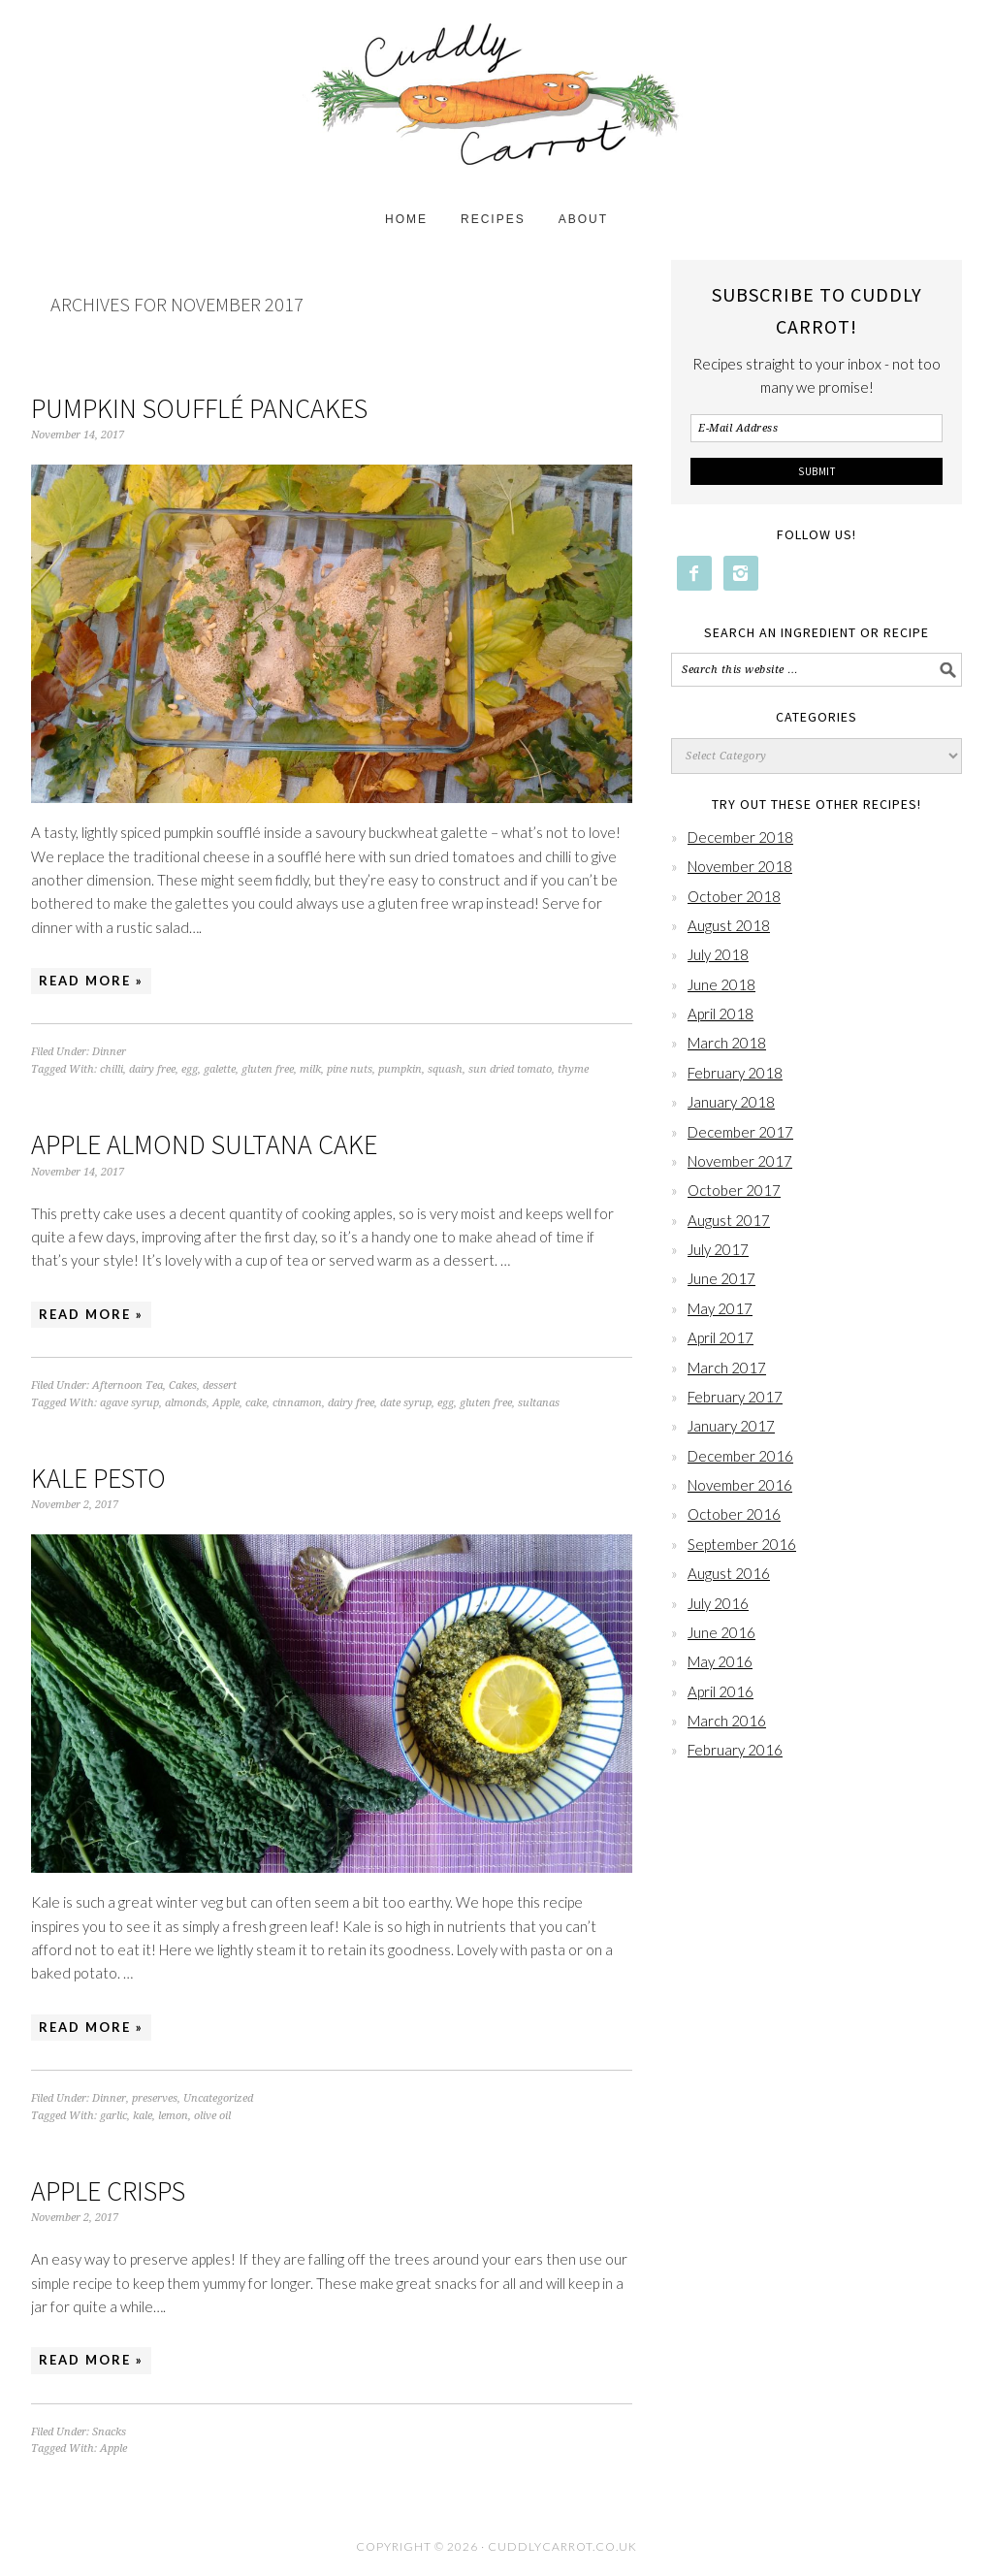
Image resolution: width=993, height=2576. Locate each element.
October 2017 (734, 1190)
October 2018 (734, 896)
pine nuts (349, 1069)
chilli (111, 1069)
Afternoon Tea (127, 1385)
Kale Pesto (98, 1478)
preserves (154, 2098)
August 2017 (729, 1220)
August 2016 (729, 1573)
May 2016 (720, 1661)
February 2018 (735, 1072)
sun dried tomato (510, 1069)
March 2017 (727, 1367)
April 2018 (720, 1013)
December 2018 (740, 837)
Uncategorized (218, 2098)
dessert (220, 1385)
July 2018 (718, 954)
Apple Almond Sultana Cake (204, 1144)
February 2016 (735, 1749)
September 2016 (742, 1544)
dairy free (152, 1069)
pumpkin (400, 1069)
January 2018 (731, 1102)
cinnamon (297, 1403)
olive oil (212, 2115)
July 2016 (718, 1603)
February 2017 (735, 1396)
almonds (186, 1403)
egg (189, 1069)
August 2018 (729, 925)
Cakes (183, 1385)
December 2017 (740, 1132)
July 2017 (718, 1249)
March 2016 (727, 1720)
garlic (113, 2115)
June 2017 (721, 1278)
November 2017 (740, 1161)
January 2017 (731, 1425)
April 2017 (720, 1337)
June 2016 (721, 1632)
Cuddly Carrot (496, 98)
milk (310, 1069)
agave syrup (129, 1403)
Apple (226, 1403)
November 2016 (740, 1485)
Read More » (91, 980)
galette (220, 1069)
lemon (173, 2115)
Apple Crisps (108, 2191)
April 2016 (720, 1691)
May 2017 (720, 1308)
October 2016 (734, 1514)
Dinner (109, 1052)
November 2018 (740, 866)
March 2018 (727, 1042)
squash (445, 1069)
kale (142, 2115)
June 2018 (721, 984)
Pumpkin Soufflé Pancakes (199, 408)
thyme (573, 1069)
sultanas (539, 1403)
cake (256, 1403)
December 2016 (740, 1456)
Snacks (109, 2432)
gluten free (267, 1069)
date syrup (406, 1403)
